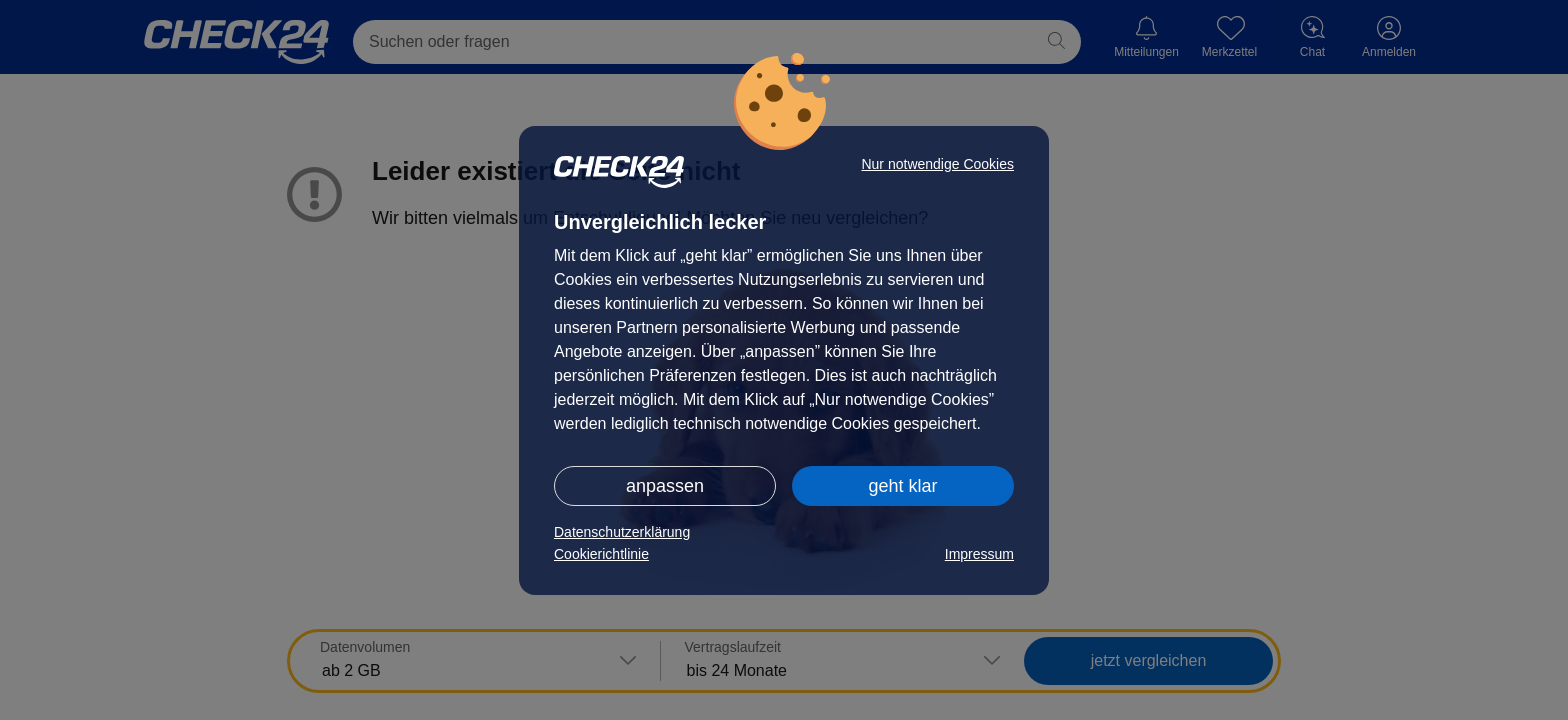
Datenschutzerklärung (622, 532)
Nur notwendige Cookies (937, 164)
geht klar (902, 486)
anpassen (665, 486)
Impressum (979, 554)
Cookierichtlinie (601, 554)
